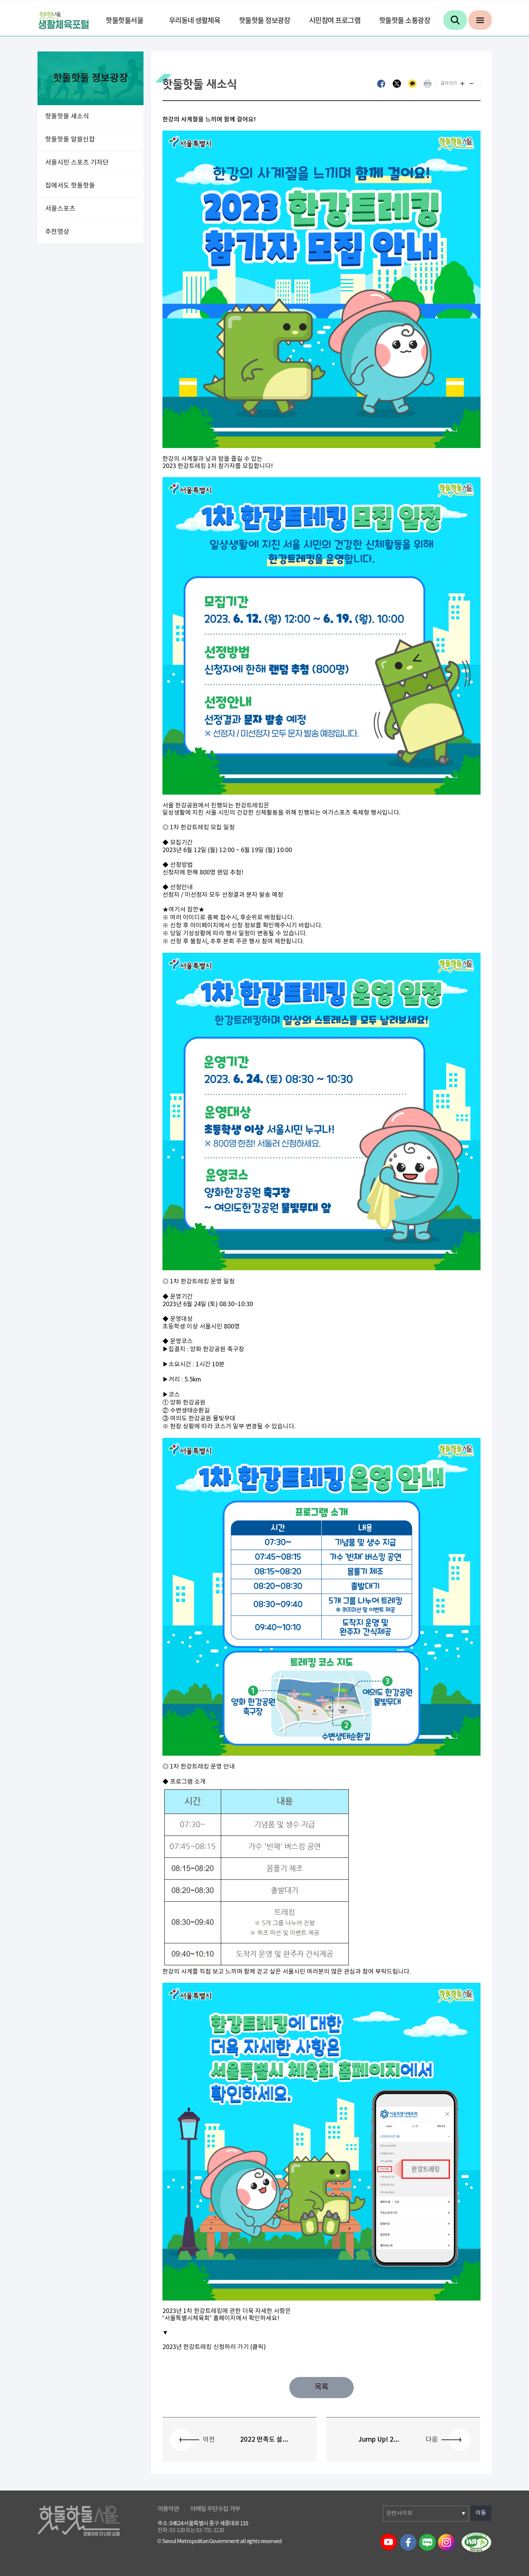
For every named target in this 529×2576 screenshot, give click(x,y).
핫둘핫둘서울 (124, 21)
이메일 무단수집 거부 (215, 2509)
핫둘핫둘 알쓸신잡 (70, 139)
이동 (481, 2513)
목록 (321, 2387)
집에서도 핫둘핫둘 (70, 186)
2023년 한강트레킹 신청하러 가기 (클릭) (214, 2347)
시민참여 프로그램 (334, 21)
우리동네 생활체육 (194, 21)
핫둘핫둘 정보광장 (264, 21)
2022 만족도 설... (264, 2440)
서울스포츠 (60, 209)
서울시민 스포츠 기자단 (77, 162)
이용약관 (168, 2509)
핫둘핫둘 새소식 (67, 116)
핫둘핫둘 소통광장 (405, 21)
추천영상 (57, 232)
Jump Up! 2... (378, 2440)
